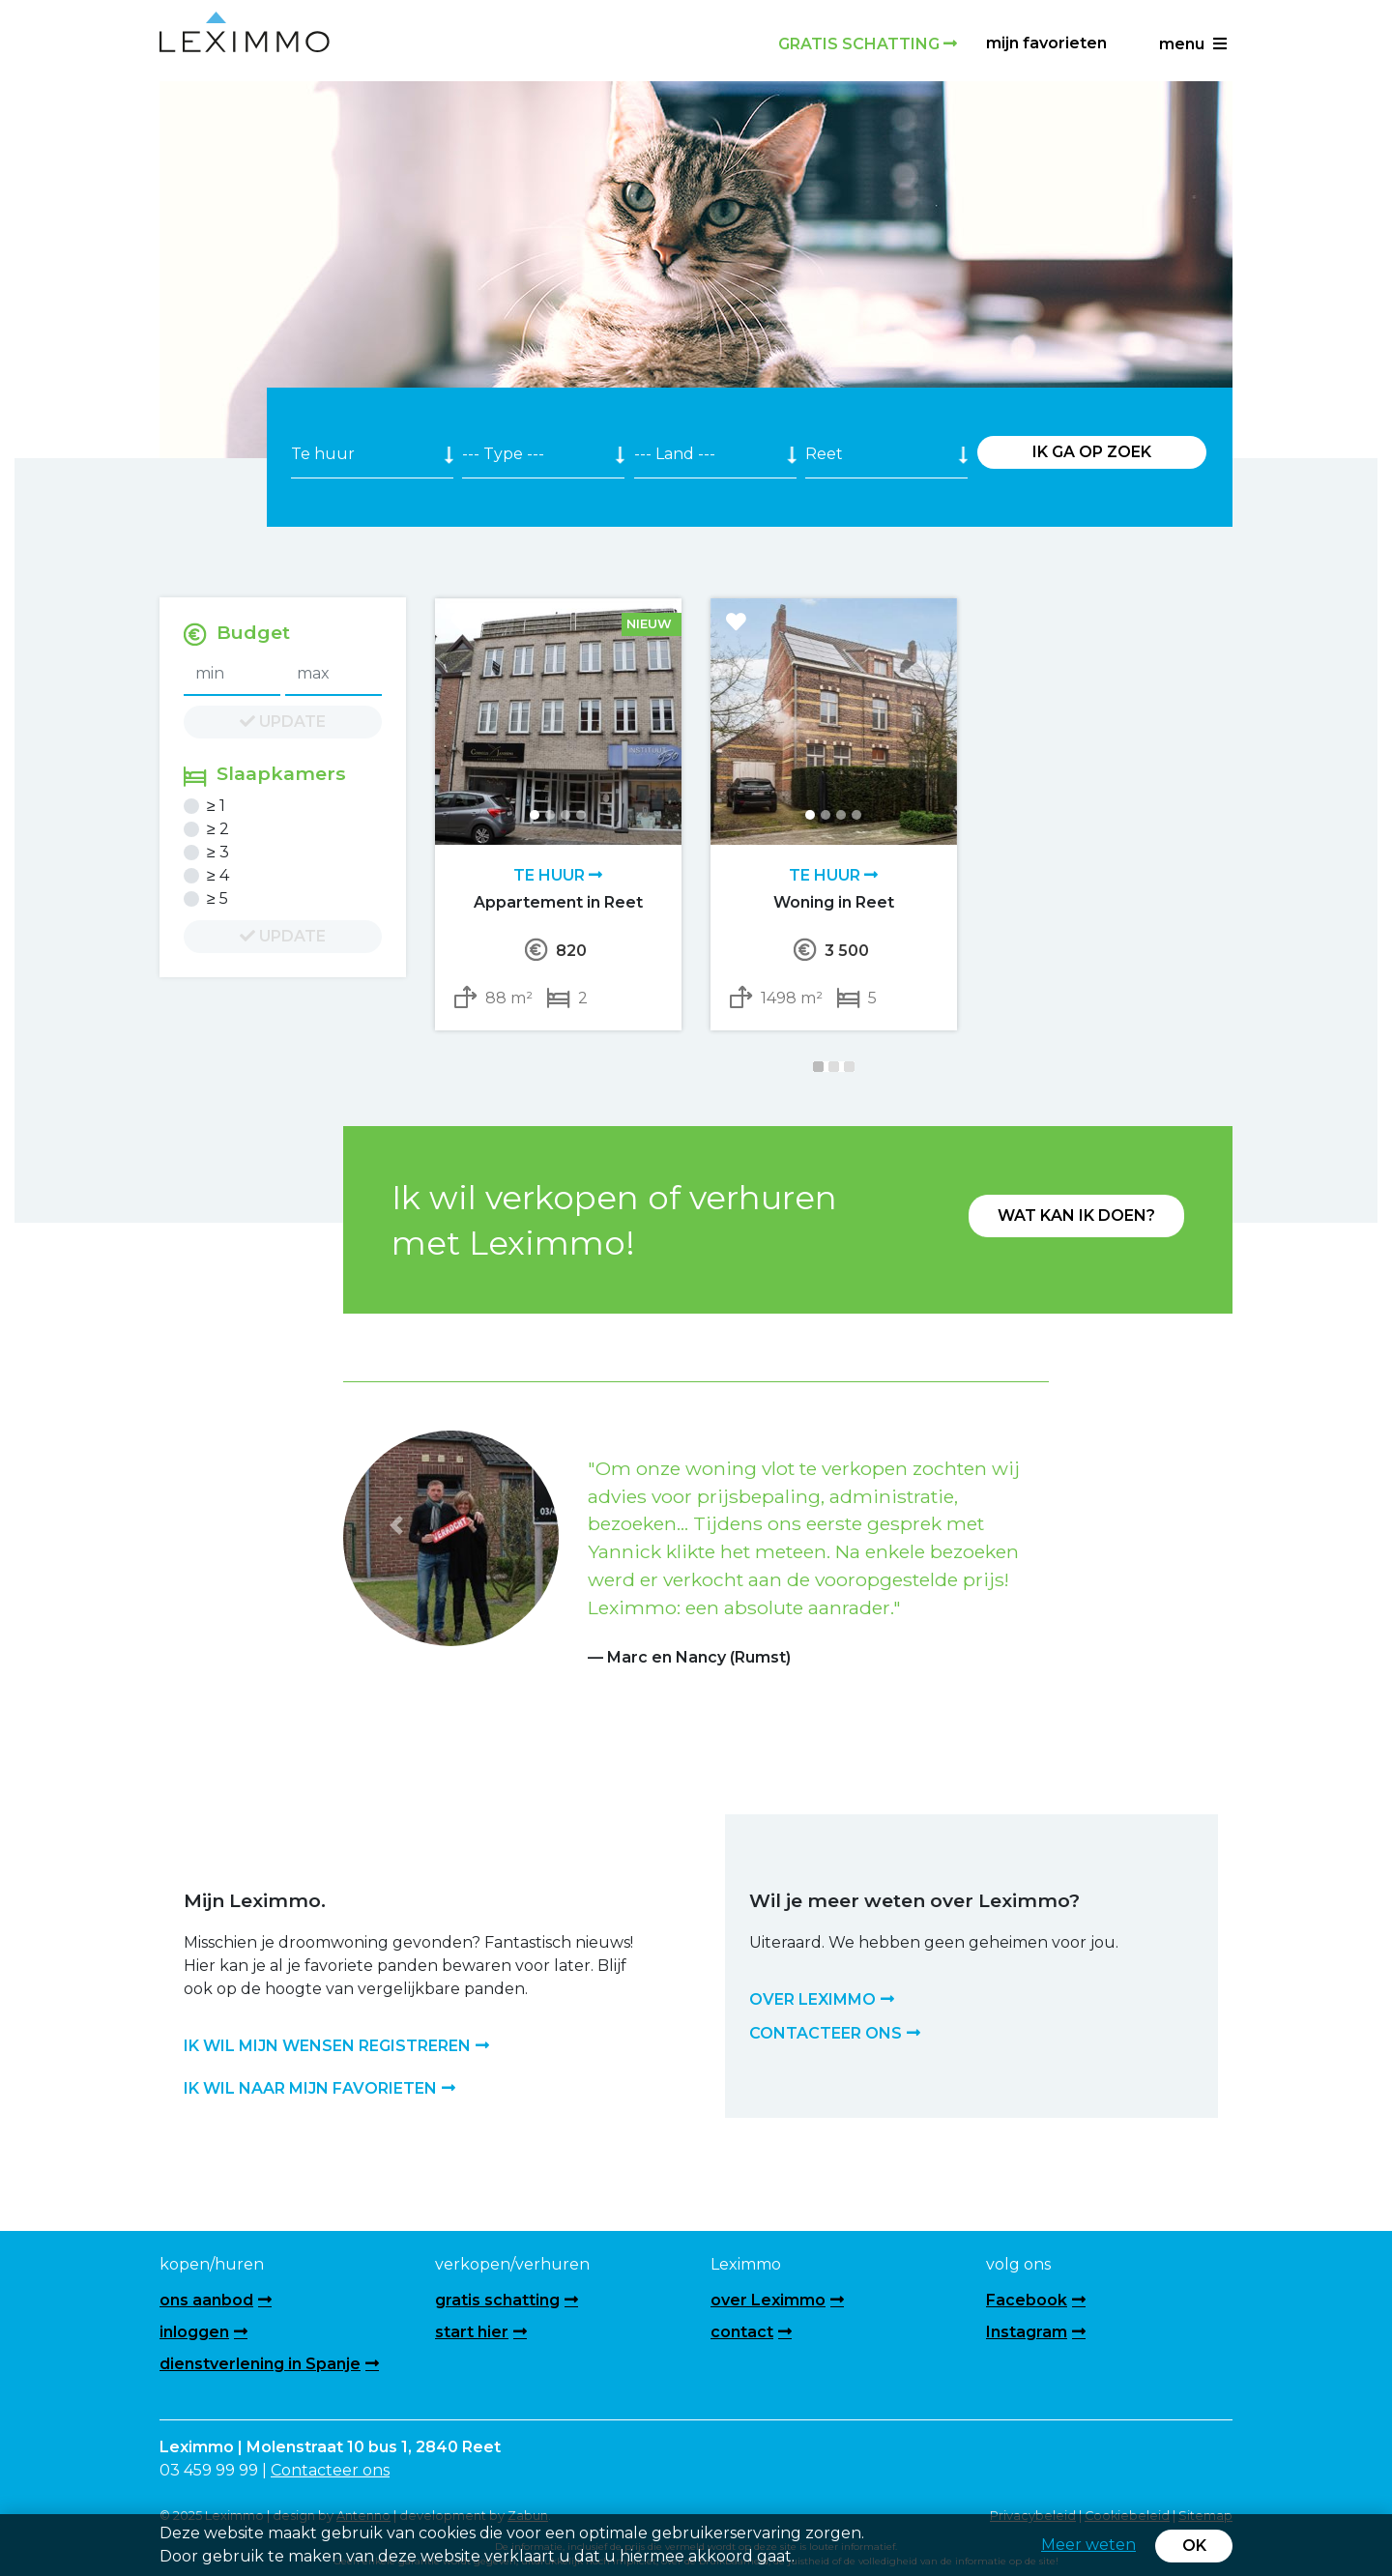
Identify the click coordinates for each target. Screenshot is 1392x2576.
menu (1193, 44)
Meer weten (1088, 2544)
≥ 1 (216, 805)
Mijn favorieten (1046, 43)
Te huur (557, 875)
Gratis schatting (867, 44)
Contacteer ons (330, 2470)
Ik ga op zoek (1091, 452)
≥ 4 (218, 875)
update (283, 721)
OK (1194, 2545)
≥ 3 (218, 852)
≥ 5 (217, 898)
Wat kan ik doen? (1076, 1215)
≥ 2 (218, 829)
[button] (396, 1525)
